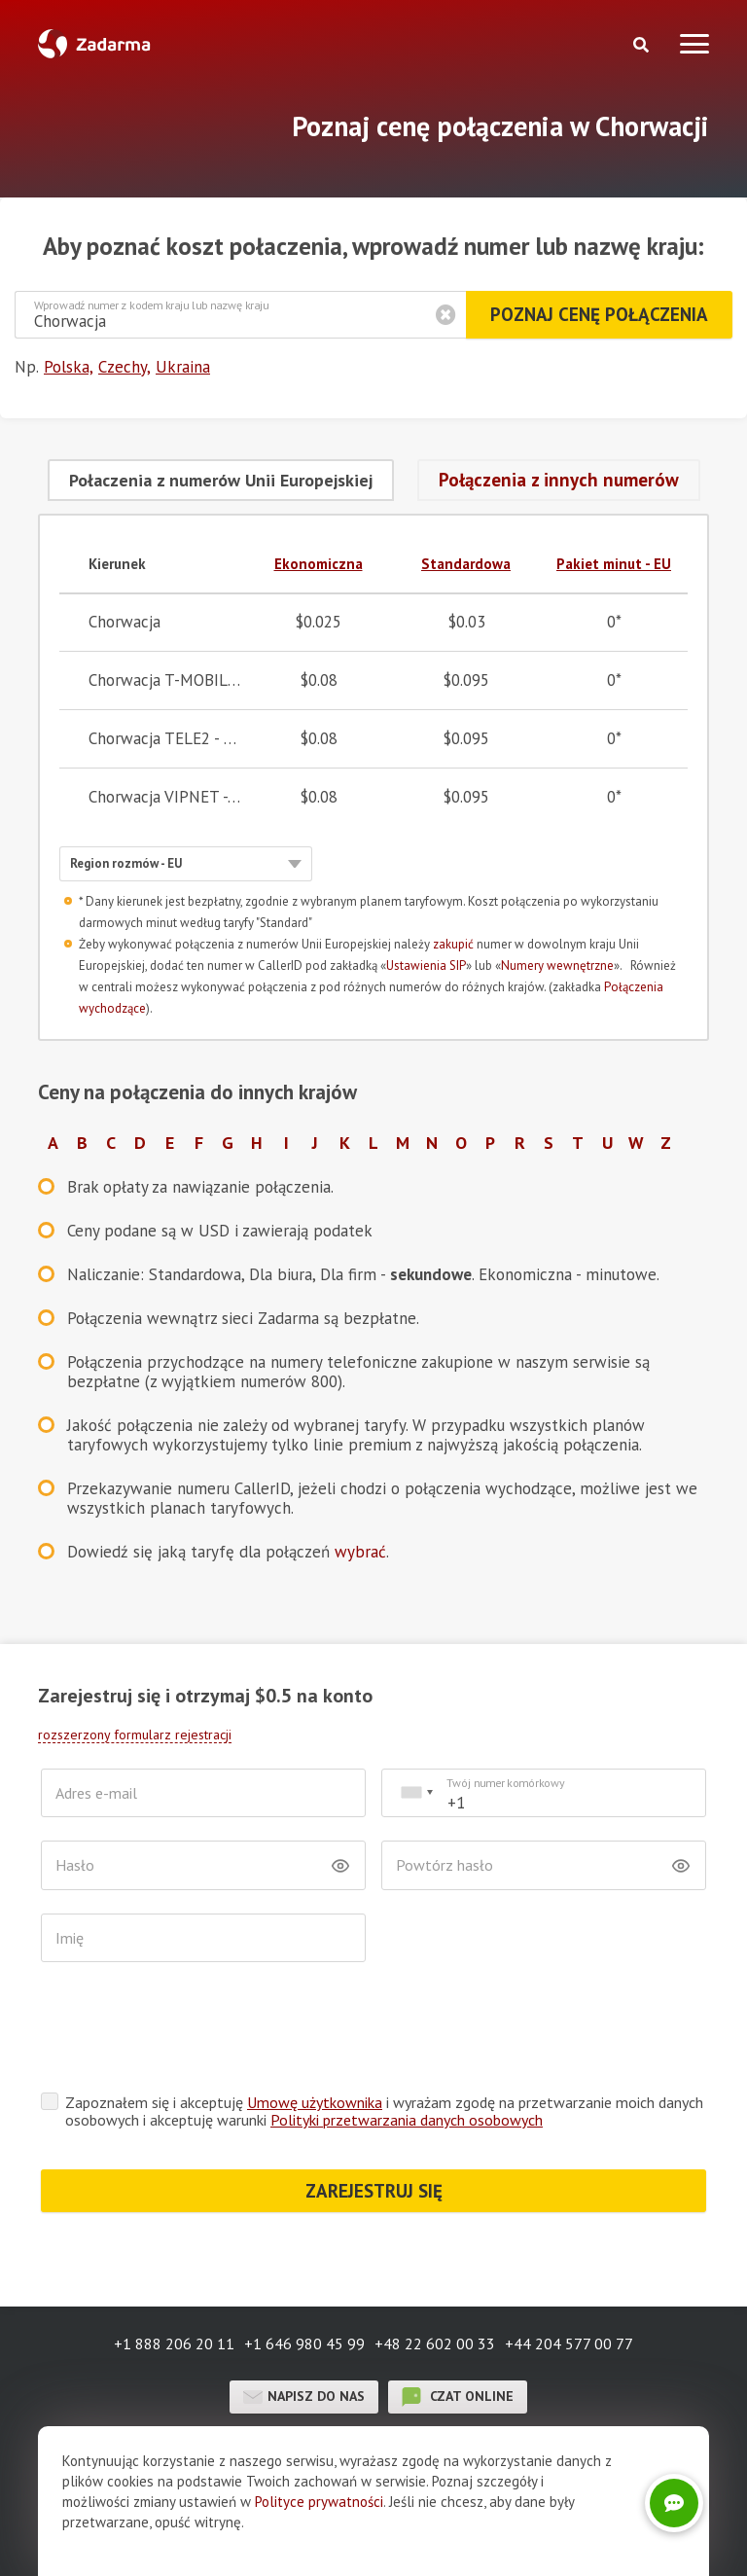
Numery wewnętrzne (557, 965)
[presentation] (189, 2032)
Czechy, (124, 366)
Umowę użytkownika (314, 2102)
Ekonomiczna (318, 564)
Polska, (68, 366)
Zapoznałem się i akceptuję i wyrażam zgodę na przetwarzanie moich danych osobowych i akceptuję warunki (384, 2111)
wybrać (360, 1551)
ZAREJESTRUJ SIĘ (374, 2190)
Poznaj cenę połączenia (599, 314)
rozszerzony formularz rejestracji (134, 1734)
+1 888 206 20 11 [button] (174, 2343)
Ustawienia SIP (426, 965)
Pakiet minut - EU (613, 564)
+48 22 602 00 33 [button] (434, 2343)
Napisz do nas (304, 2397)
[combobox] (416, 1793)
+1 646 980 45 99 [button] (304, 2343)
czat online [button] (458, 2397)
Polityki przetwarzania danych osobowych (406, 2119)
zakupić (453, 944)
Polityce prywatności (319, 2501)
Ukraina (183, 366)
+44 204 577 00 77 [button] (569, 2343)
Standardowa (466, 564)
